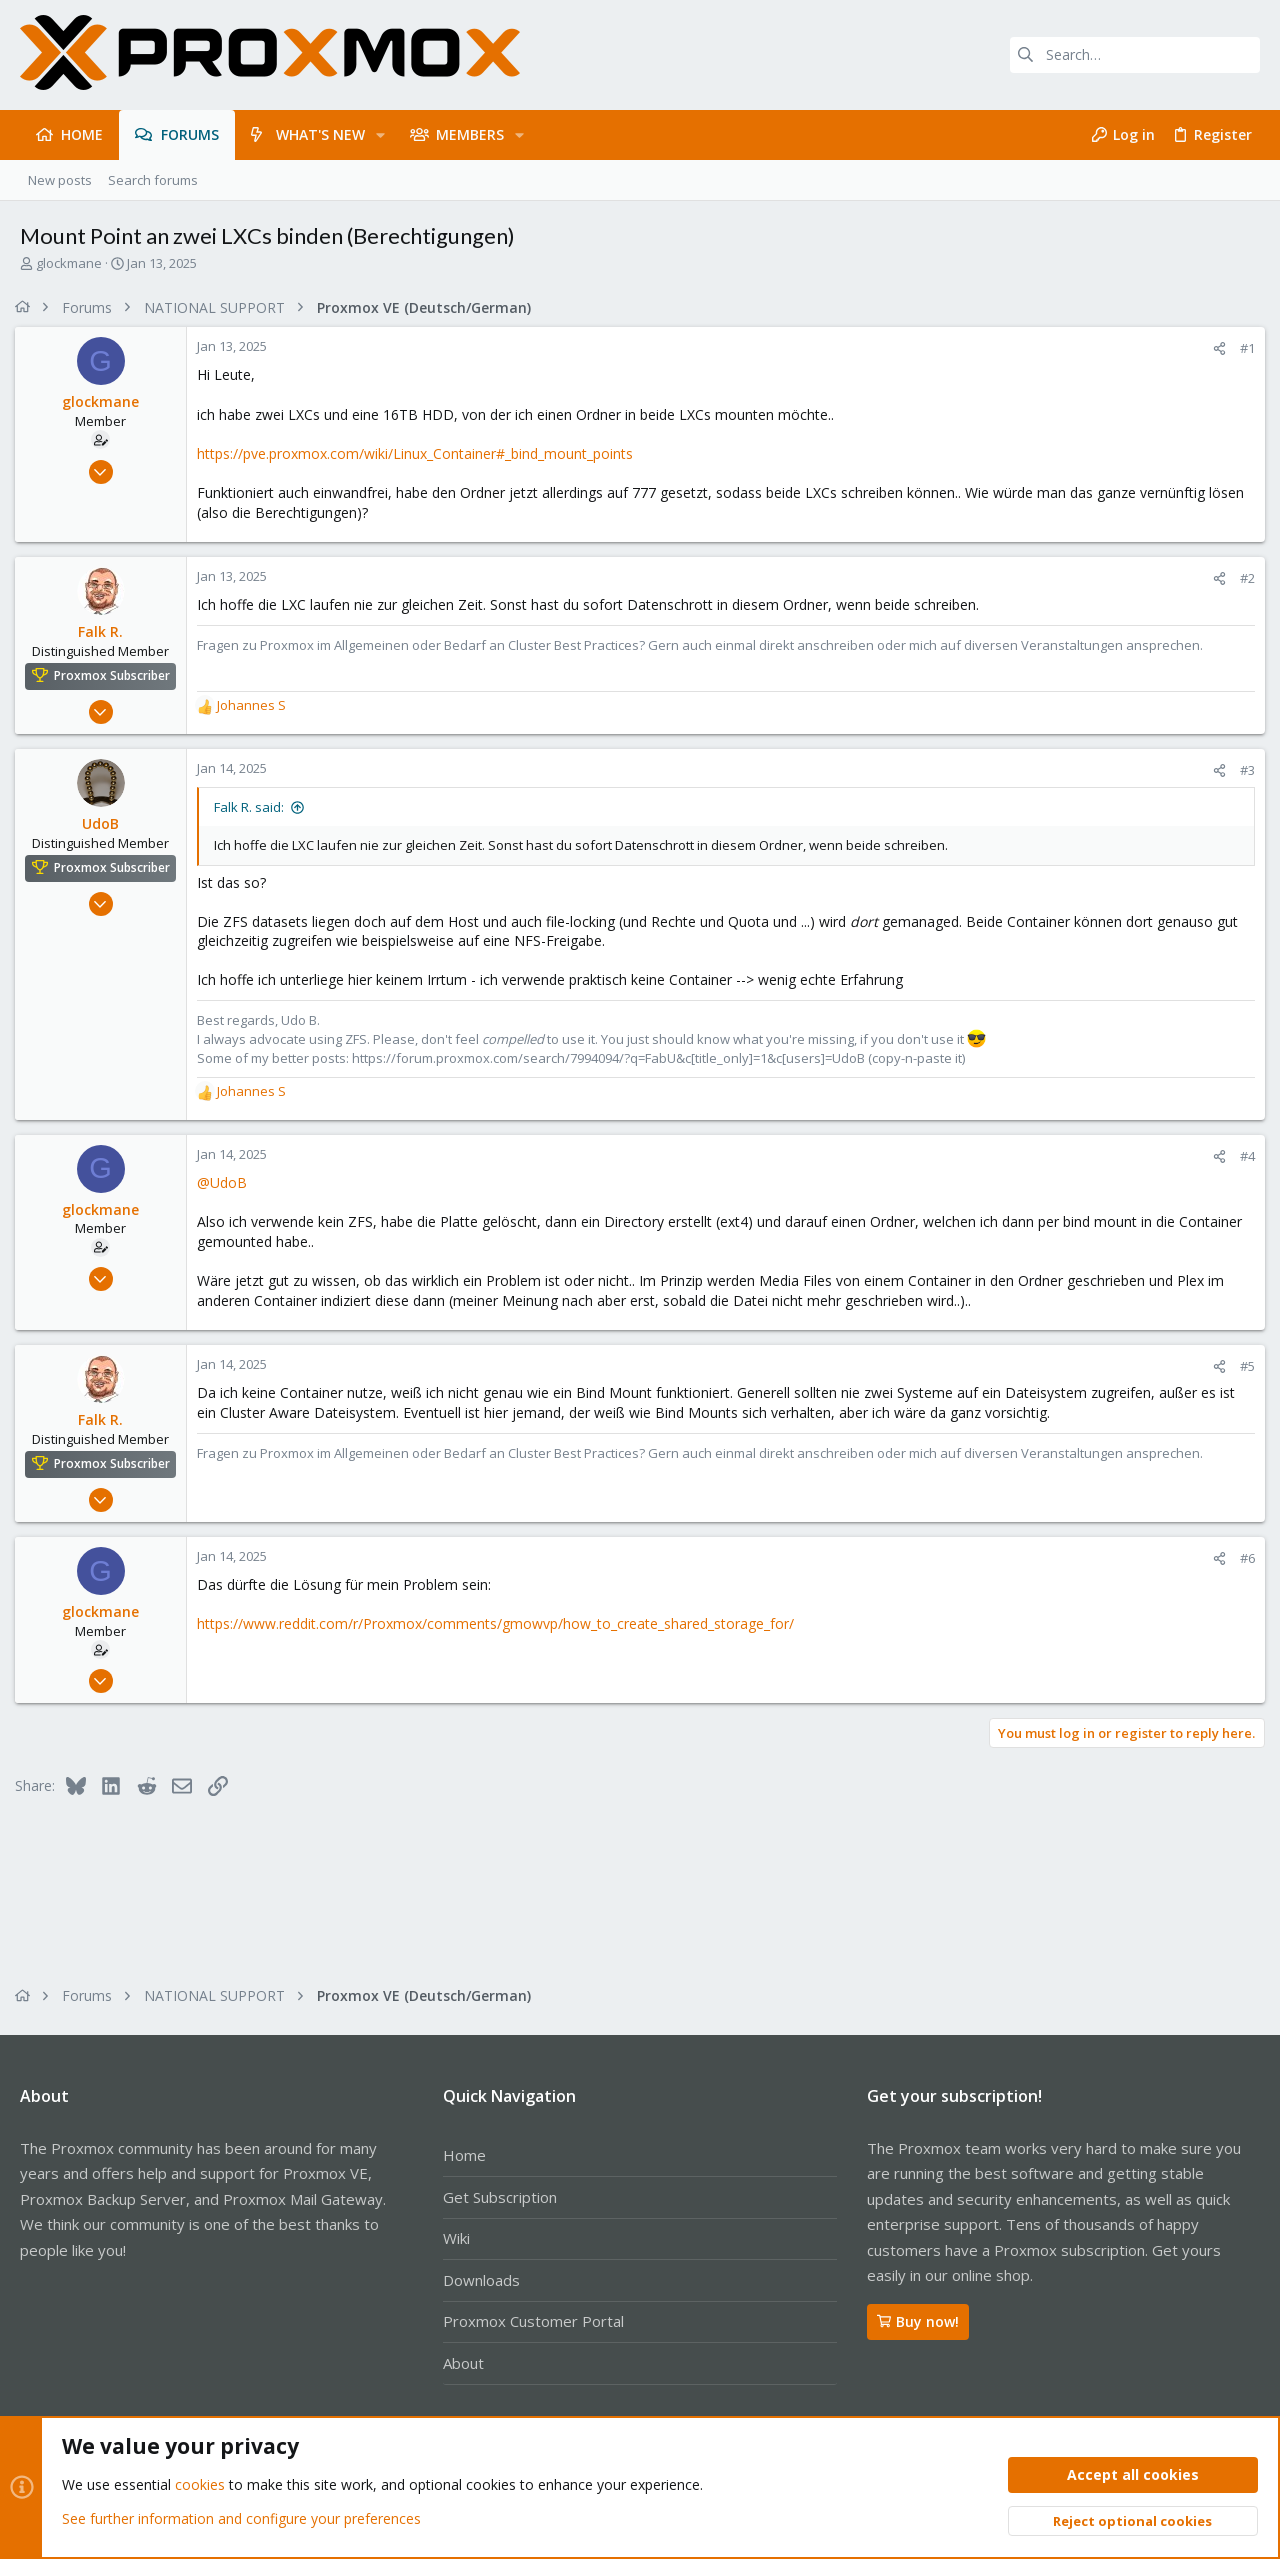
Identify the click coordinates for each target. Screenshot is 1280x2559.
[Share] (1214, 348)
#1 (1242, 348)
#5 (1242, 1366)
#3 (1242, 770)
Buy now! (918, 2321)
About (463, 2363)
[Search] (1135, 55)
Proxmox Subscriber (117, 675)
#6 (1242, 1558)
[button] (380, 135)
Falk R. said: (254, 807)
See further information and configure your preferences (241, 2518)
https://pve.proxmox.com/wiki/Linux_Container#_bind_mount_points (420, 453)
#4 (1242, 1156)
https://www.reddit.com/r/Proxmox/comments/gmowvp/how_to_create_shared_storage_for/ (500, 1623)
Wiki (456, 2238)
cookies (200, 2485)
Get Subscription (500, 2197)
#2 (1242, 578)
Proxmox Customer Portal (533, 2321)
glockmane (69, 263)
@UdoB (227, 1182)
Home (464, 2155)
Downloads (481, 2280)
